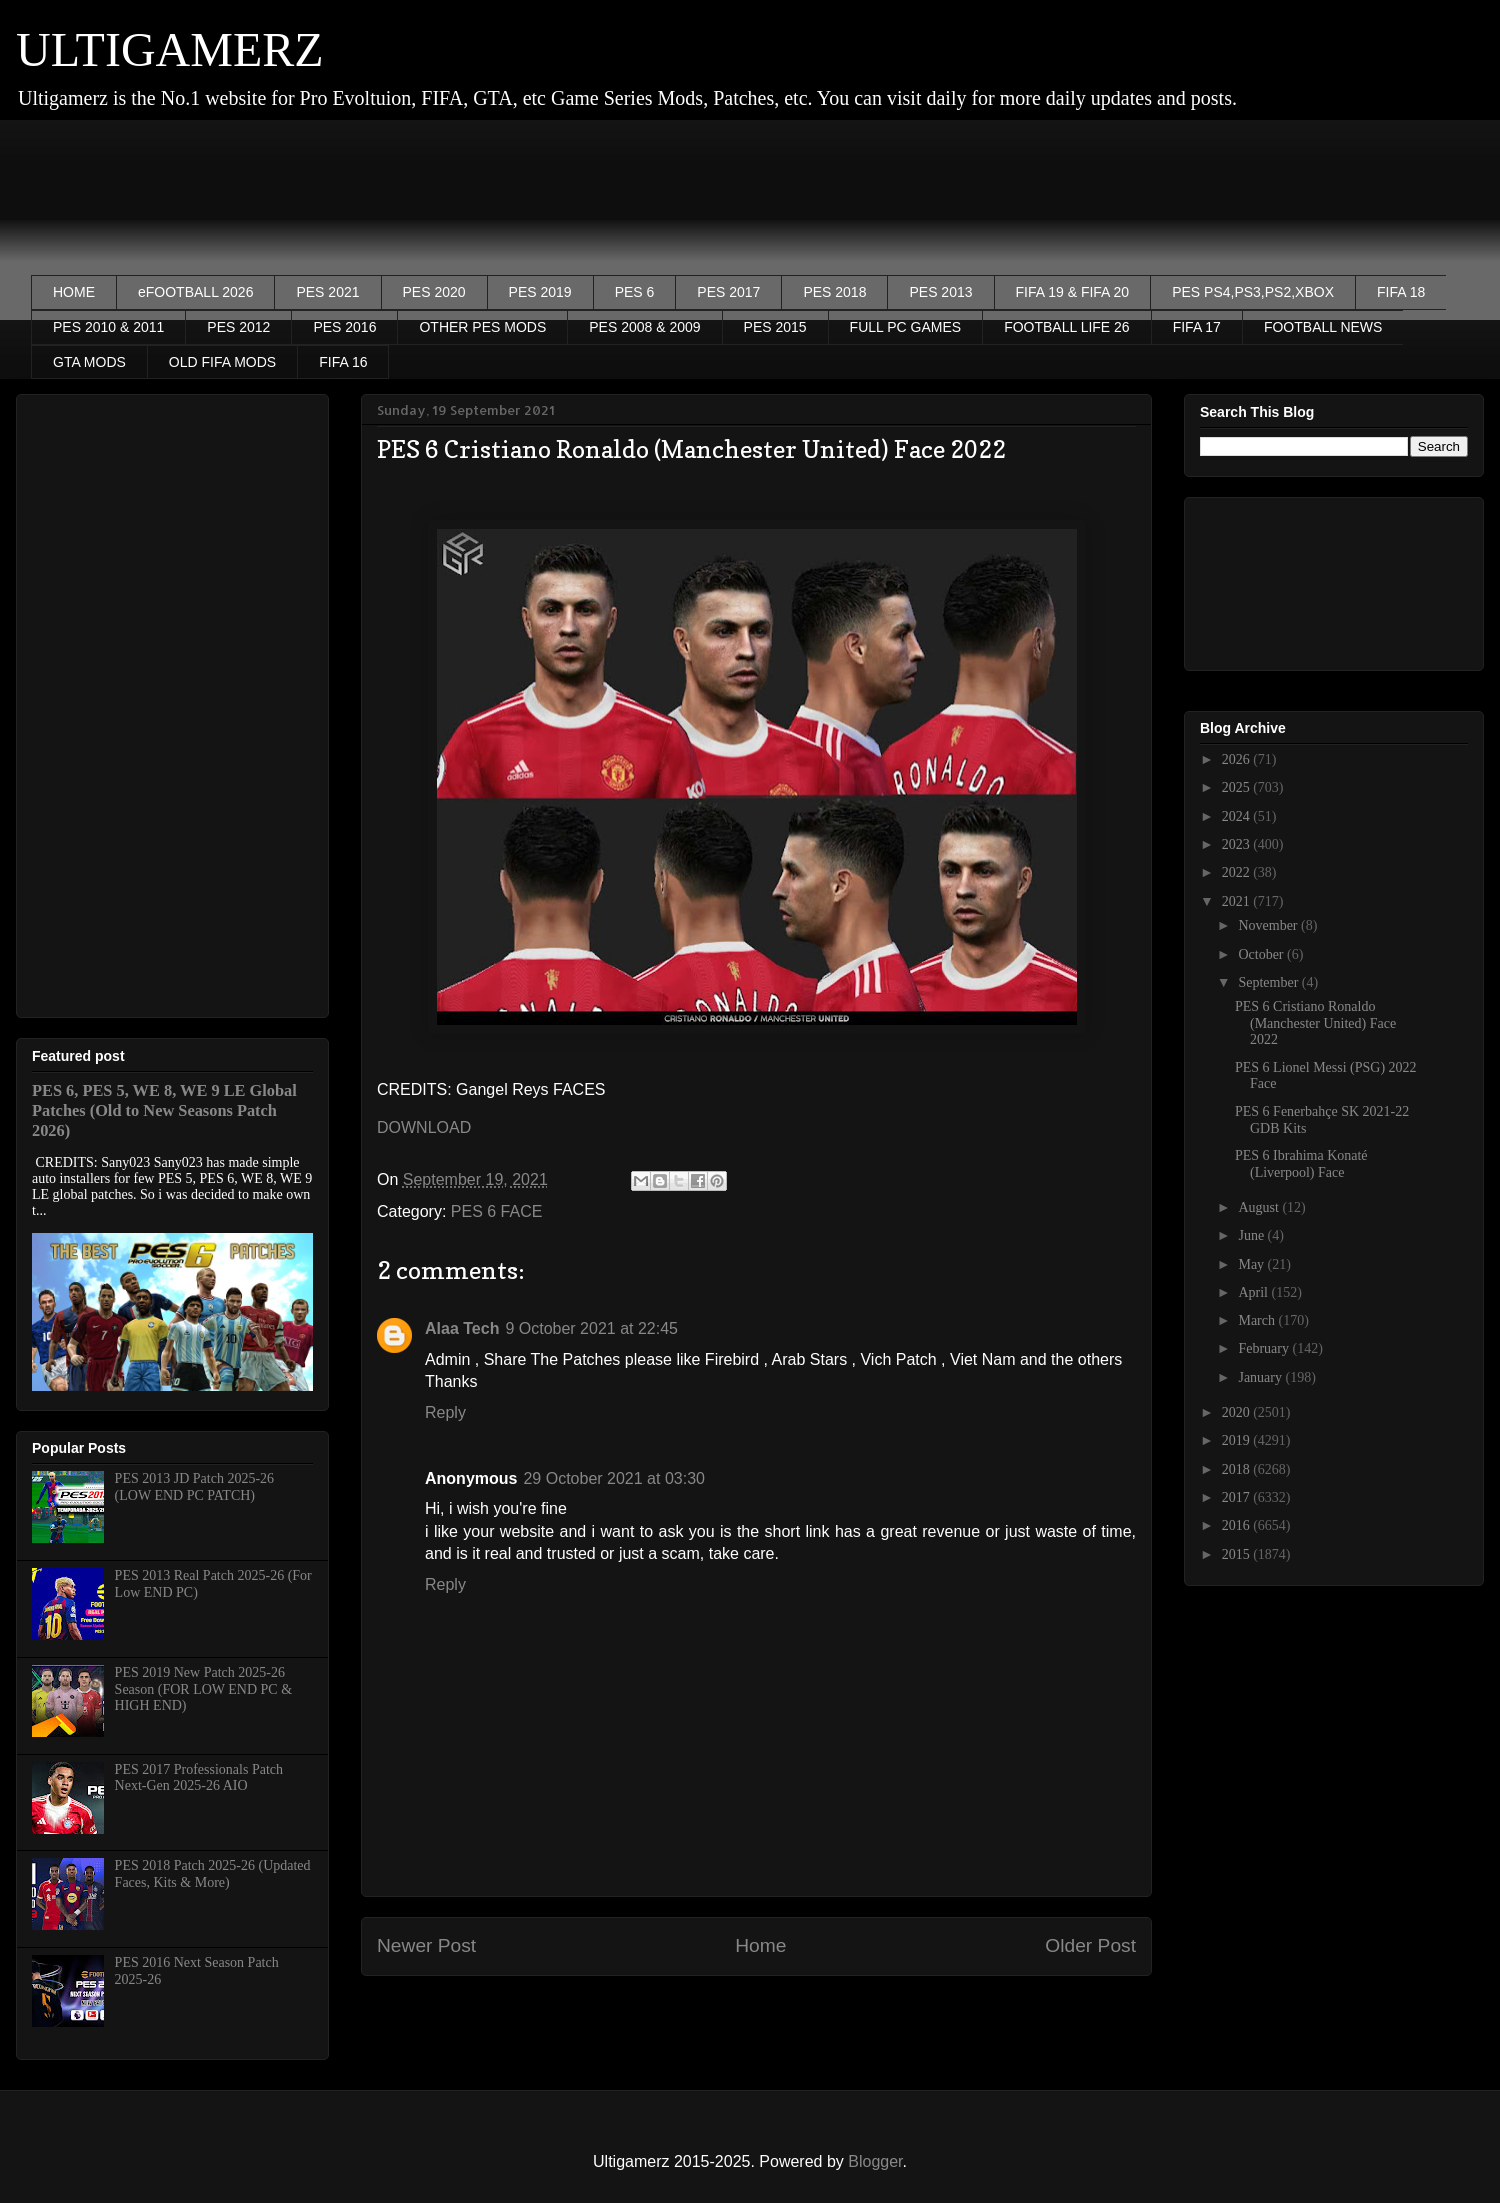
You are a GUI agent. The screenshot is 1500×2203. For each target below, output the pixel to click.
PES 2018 (834, 292)
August (1260, 1207)
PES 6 (635, 292)
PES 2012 (238, 327)
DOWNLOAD (424, 1127)
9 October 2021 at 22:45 (591, 1328)
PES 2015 (775, 327)
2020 (1238, 1412)
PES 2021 (327, 292)
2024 (1238, 816)
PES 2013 (940, 292)
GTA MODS (89, 362)
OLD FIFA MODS (222, 362)
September (1269, 982)
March (1258, 1320)
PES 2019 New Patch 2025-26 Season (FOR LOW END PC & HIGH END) (203, 1689)
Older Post (1090, 1945)
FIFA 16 (343, 362)
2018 (1238, 1469)
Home (760, 1945)
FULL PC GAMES (906, 327)
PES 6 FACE (497, 1211)
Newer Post (426, 1945)
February (1265, 1348)
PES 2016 (344, 327)
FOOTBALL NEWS (1323, 327)
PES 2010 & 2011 (108, 327)
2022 (1238, 872)
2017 (1238, 1497)
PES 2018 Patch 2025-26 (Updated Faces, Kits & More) (213, 1874)
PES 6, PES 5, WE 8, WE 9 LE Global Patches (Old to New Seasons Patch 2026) (164, 1110)
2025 (1238, 787)
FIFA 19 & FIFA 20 (1073, 292)
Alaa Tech (462, 1328)
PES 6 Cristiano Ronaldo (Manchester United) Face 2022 (1315, 1023)
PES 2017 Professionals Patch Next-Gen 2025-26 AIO (199, 1778)
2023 (1238, 844)
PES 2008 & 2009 (644, 327)
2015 (1238, 1554)
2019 (1238, 1440)
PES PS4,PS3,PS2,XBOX (1253, 292)
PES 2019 (540, 292)
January (1261, 1377)
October (1262, 954)
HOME (74, 292)
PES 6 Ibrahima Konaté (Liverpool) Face (1301, 1164)
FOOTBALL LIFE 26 (1067, 327)
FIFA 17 (1197, 327)
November (1269, 925)
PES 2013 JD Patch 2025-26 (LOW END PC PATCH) (194, 1487)
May (1252, 1264)
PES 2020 (434, 292)
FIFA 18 (1401, 292)
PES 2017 (728, 292)
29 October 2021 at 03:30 (613, 1478)
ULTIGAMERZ (170, 49)
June (1252, 1235)
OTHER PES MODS (482, 327)
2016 (1238, 1525)
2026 (1238, 759)
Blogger (875, 2161)
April (1254, 1292)
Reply (445, 1412)
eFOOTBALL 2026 (195, 292)
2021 (1238, 901)
